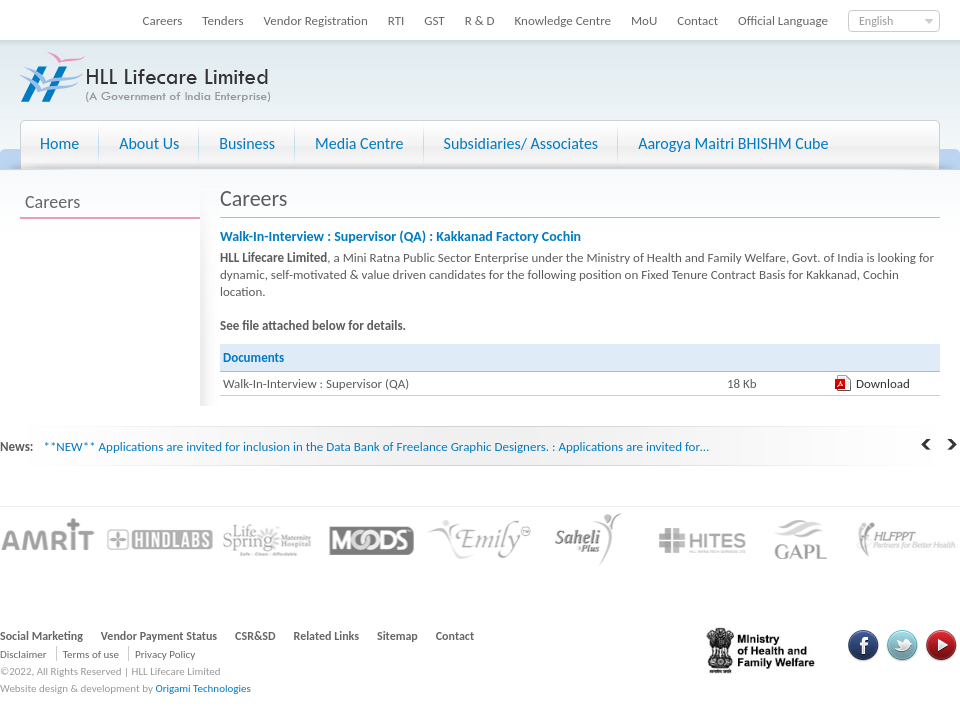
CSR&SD (255, 636)
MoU (644, 20)
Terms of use (91, 654)
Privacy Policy (165, 654)
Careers (163, 20)
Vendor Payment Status (159, 636)
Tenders (222, 20)
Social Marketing (41, 636)
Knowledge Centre (563, 20)
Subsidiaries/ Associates (521, 143)
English (876, 21)
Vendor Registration (316, 20)
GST (434, 20)
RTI (396, 20)
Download (883, 383)
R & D (480, 20)
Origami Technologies (202, 688)
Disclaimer (23, 654)
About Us (149, 143)
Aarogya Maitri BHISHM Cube (733, 143)
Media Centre (359, 143)
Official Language (783, 20)
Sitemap (397, 636)
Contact (697, 20)
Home (59, 143)
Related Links (327, 636)
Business (247, 143)
